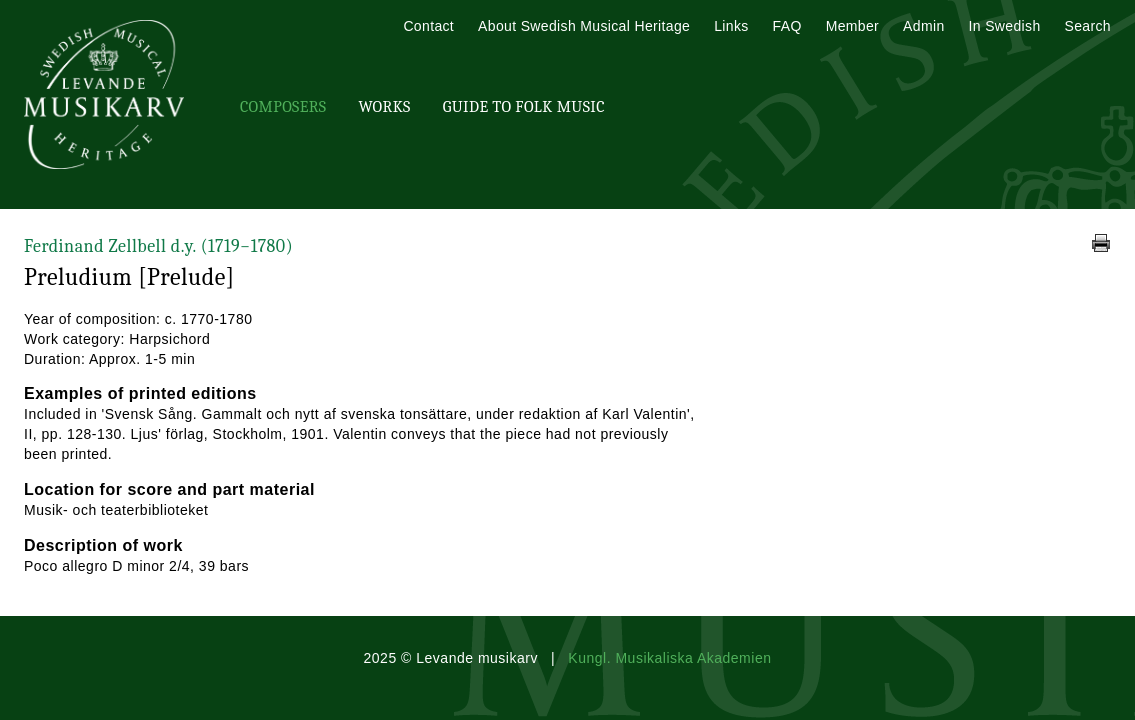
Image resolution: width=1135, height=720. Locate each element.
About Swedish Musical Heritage (584, 26)
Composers (283, 107)
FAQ (787, 26)
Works (384, 107)
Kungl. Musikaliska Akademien (669, 658)
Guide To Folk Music (524, 107)
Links (731, 26)
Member (852, 26)
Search (1088, 26)
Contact (428, 26)
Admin (923, 26)
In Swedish (1005, 26)
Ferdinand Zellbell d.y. (158, 246)
